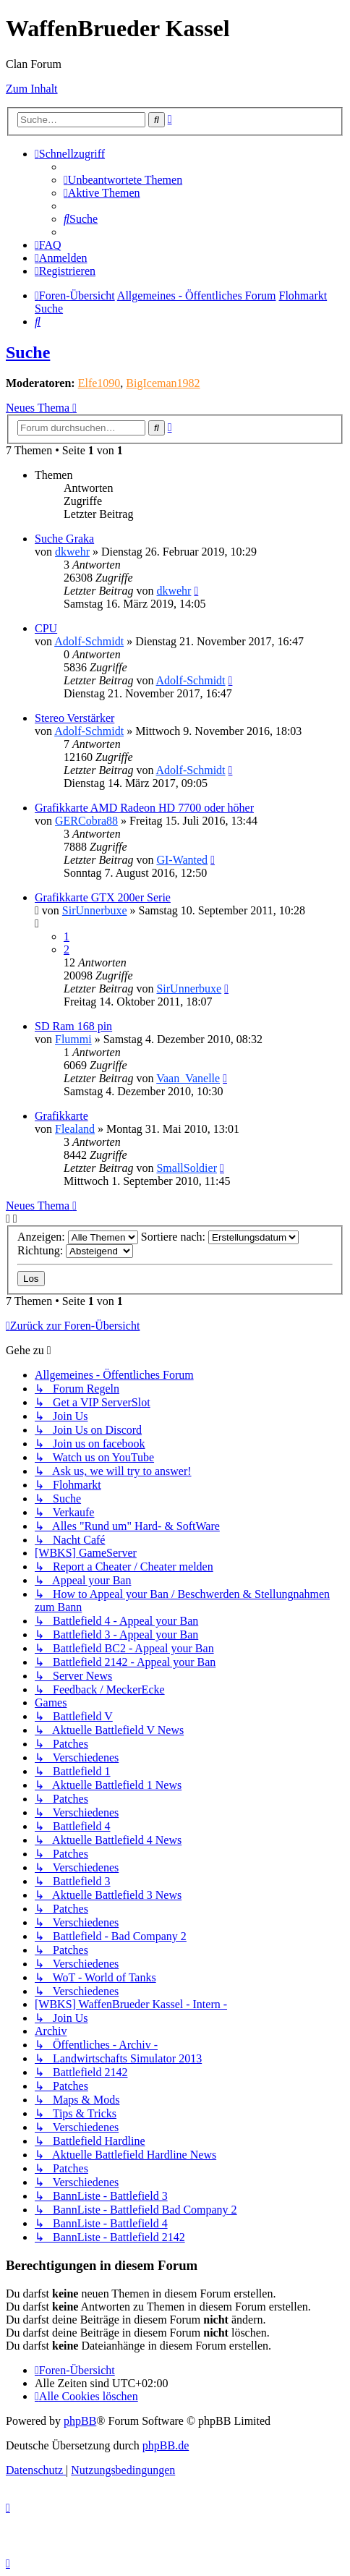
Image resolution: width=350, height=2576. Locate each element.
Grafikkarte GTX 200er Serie (103, 897)
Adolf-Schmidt (89, 641)
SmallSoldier (186, 1168)
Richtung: (75, 1250)
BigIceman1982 (163, 383)
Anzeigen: (77, 1236)
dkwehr (72, 551)
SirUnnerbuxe (94, 910)
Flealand (75, 1129)
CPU (46, 628)
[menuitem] (123, 180)
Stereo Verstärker (74, 718)
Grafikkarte (61, 1116)
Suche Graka (64, 538)
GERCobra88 (86, 821)
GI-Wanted (182, 860)
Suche (28, 352)
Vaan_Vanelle (188, 1078)
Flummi (73, 1039)
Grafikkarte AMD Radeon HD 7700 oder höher (144, 808)
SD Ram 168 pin (73, 1026)
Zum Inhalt (32, 88)
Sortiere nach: (220, 1236)
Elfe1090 (99, 383)
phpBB (80, 2421)
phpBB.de (165, 2445)
